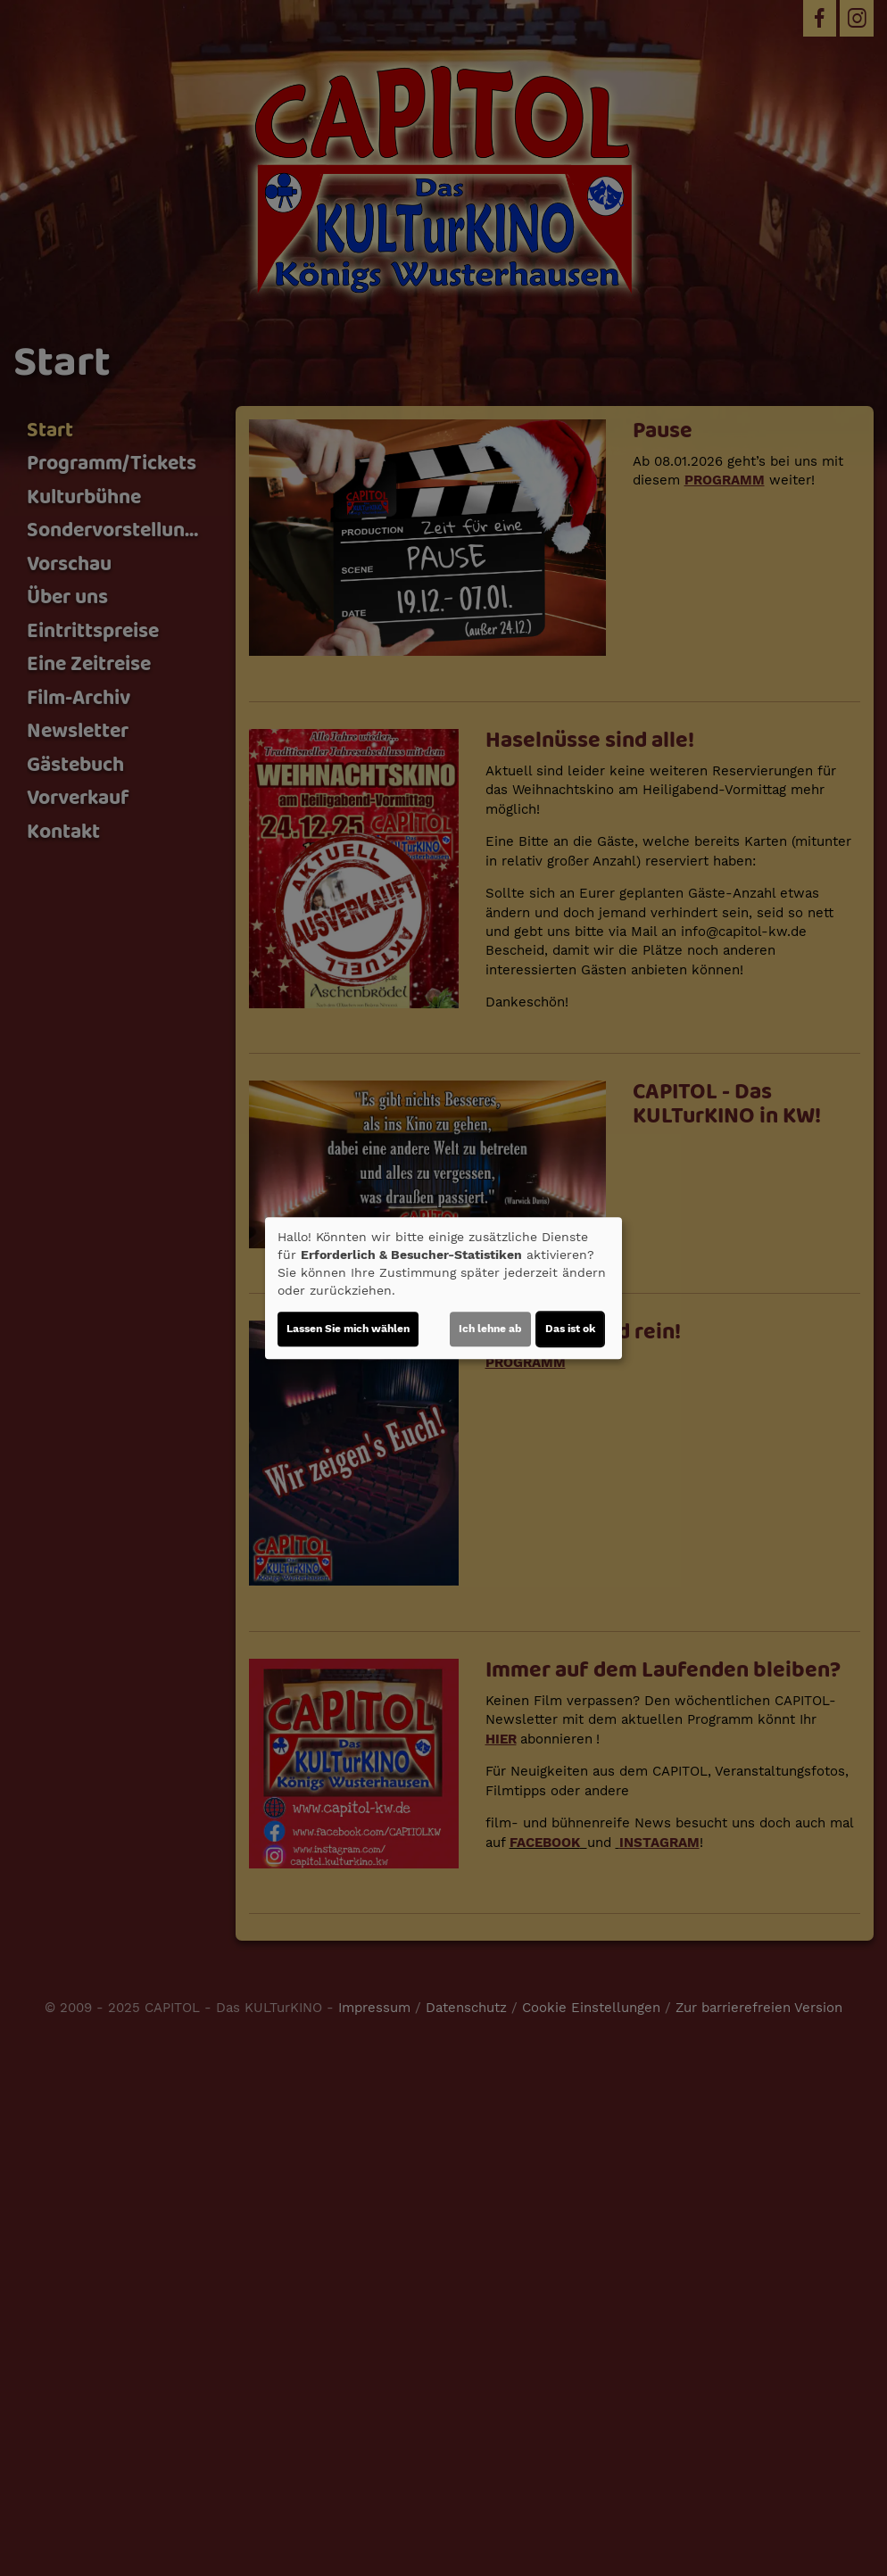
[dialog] (443, 1288)
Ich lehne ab (490, 1328)
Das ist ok (570, 1328)
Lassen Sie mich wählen (348, 1328)
